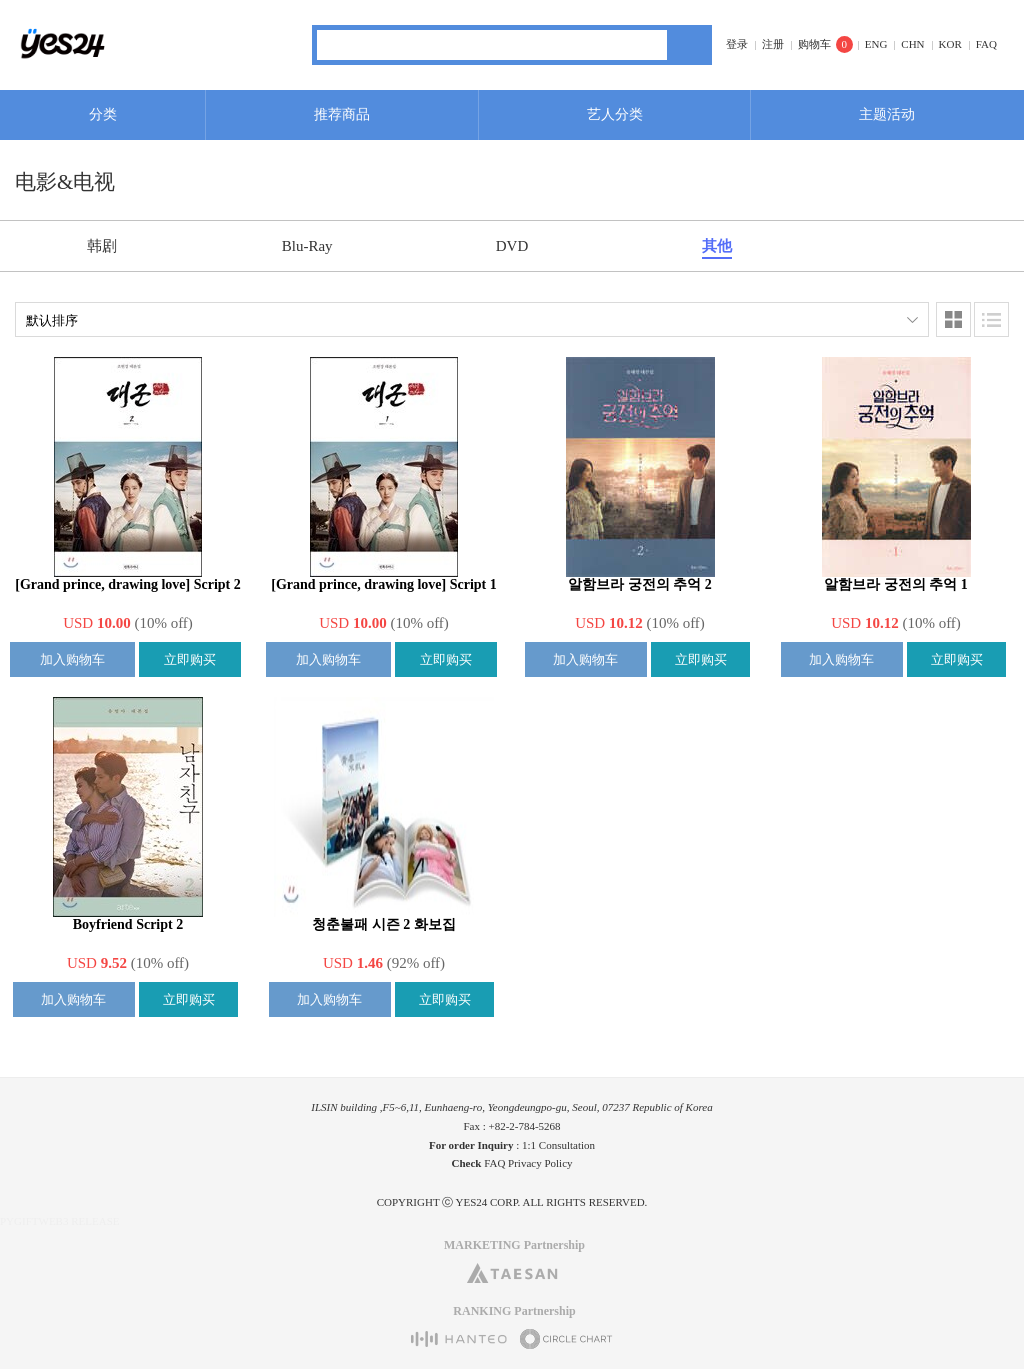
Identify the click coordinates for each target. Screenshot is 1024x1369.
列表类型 (991, 319)
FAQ (986, 44)
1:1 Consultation (558, 1145)
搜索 (689, 45)
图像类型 (953, 319)
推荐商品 (342, 114)
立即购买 (190, 659)
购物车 (814, 44)
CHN (912, 44)
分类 (103, 114)
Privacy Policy (540, 1163)
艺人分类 (615, 114)
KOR (950, 44)
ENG (876, 44)
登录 (737, 44)
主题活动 (887, 114)
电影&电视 (65, 182)
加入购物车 (72, 659)
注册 (773, 44)
